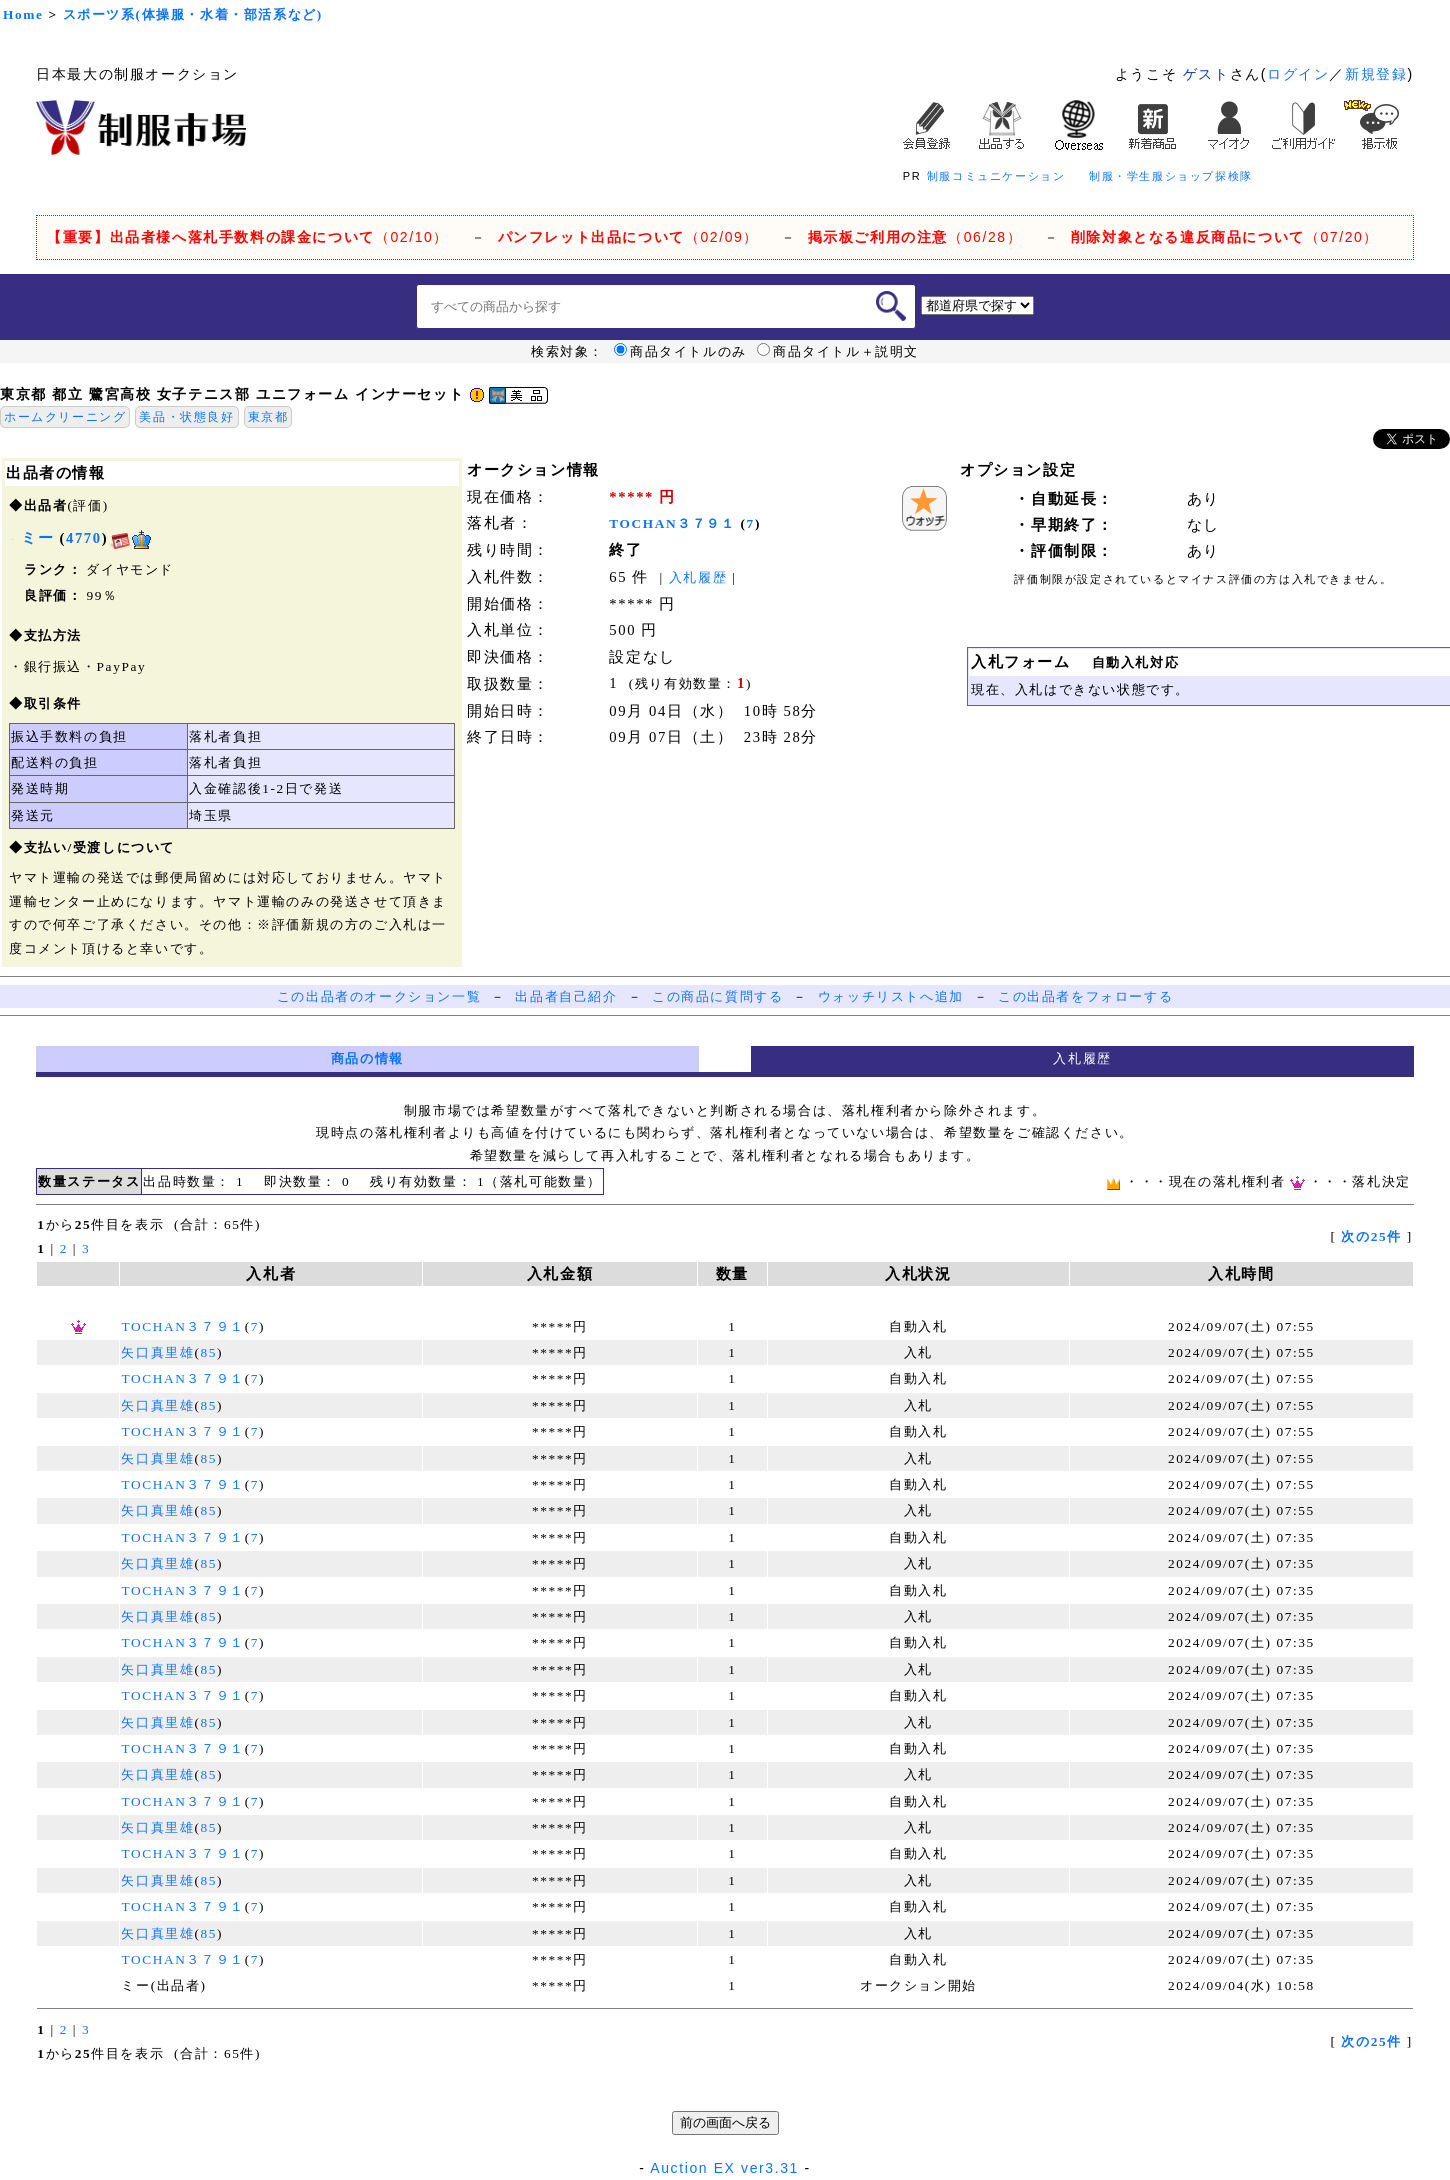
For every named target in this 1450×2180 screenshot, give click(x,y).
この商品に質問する (717, 996)
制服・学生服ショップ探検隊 (1171, 176)
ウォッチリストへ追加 (891, 996)
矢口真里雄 (157, 1352)
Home (23, 14)
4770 (84, 538)
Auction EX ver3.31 (724, 2168)
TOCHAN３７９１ (672, 523)
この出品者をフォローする (1085, 996)
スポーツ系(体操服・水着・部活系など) (193, 14)
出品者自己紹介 (566, 996)
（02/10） (248, 237)
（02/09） (628, 237)
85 (209, 1352)
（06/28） (915, 237)
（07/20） (1225, 237)
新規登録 (1376, 74)
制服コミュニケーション (996, 176)
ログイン (1298, 74)
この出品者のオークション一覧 (379, 996)
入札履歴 (698, 577)
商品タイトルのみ (680, 352)
